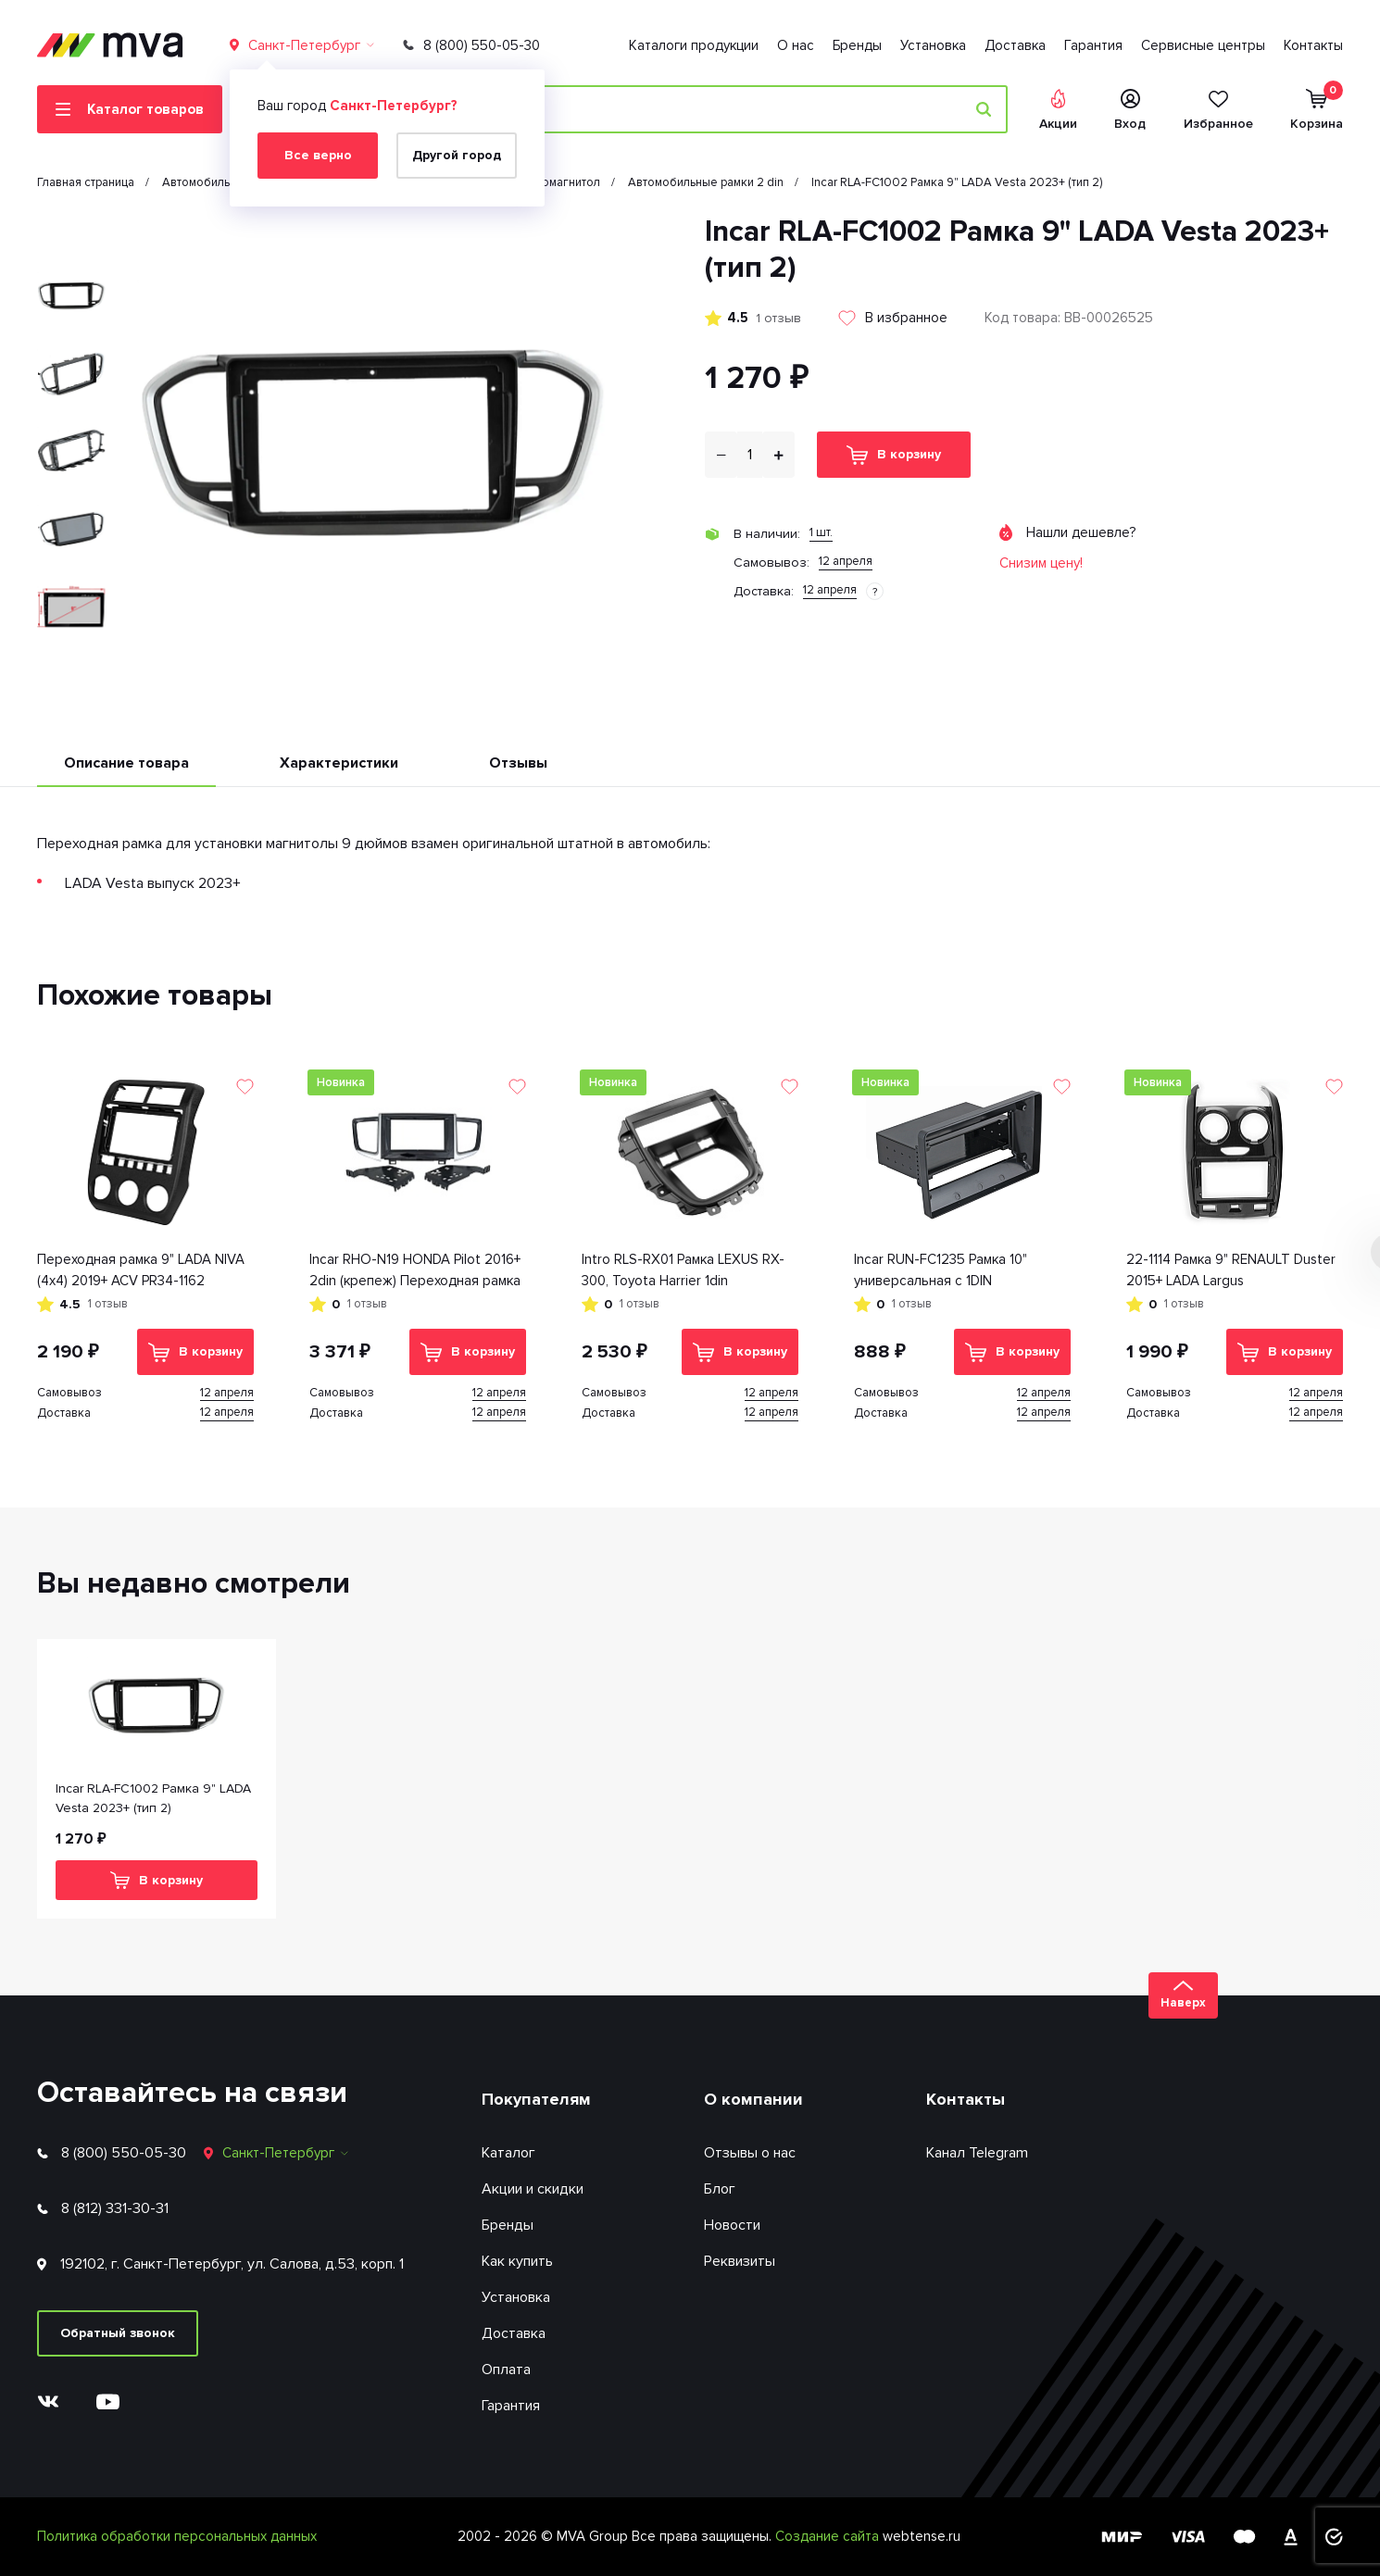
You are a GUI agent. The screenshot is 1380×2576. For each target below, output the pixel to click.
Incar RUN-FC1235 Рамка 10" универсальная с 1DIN (940, 1270)
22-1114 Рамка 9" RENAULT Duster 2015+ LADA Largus (1231, 1270)
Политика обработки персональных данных (177, 2536)
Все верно (318, 155)
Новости (732, 2225)
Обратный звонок (117, 2333)
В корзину (894, 455)
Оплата (506, 2369)
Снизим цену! (1041, 563)
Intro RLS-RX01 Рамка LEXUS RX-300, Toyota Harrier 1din (683, 1270)
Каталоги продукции (694, 45)
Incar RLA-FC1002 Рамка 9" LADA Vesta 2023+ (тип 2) (153, 1798)
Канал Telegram (977, 2153)
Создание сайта (829, 2536)
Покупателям (536, 2099)
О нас (795, 45)
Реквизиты (739, 2261)
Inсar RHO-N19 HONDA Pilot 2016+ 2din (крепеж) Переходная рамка (415, 1270)
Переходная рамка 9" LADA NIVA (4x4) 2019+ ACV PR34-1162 (141, 1270)
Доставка (1015, 45)
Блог (719, 2189)
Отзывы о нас (750, 2153)
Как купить (517, 2261)
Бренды (857, 45)
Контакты (1313, 45)
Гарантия (1093, 45)
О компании (753, 2099)
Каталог (508, 2153)
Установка (933, 45)
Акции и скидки (532, 2189)
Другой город (456, 155)
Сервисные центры (1203, 45)
